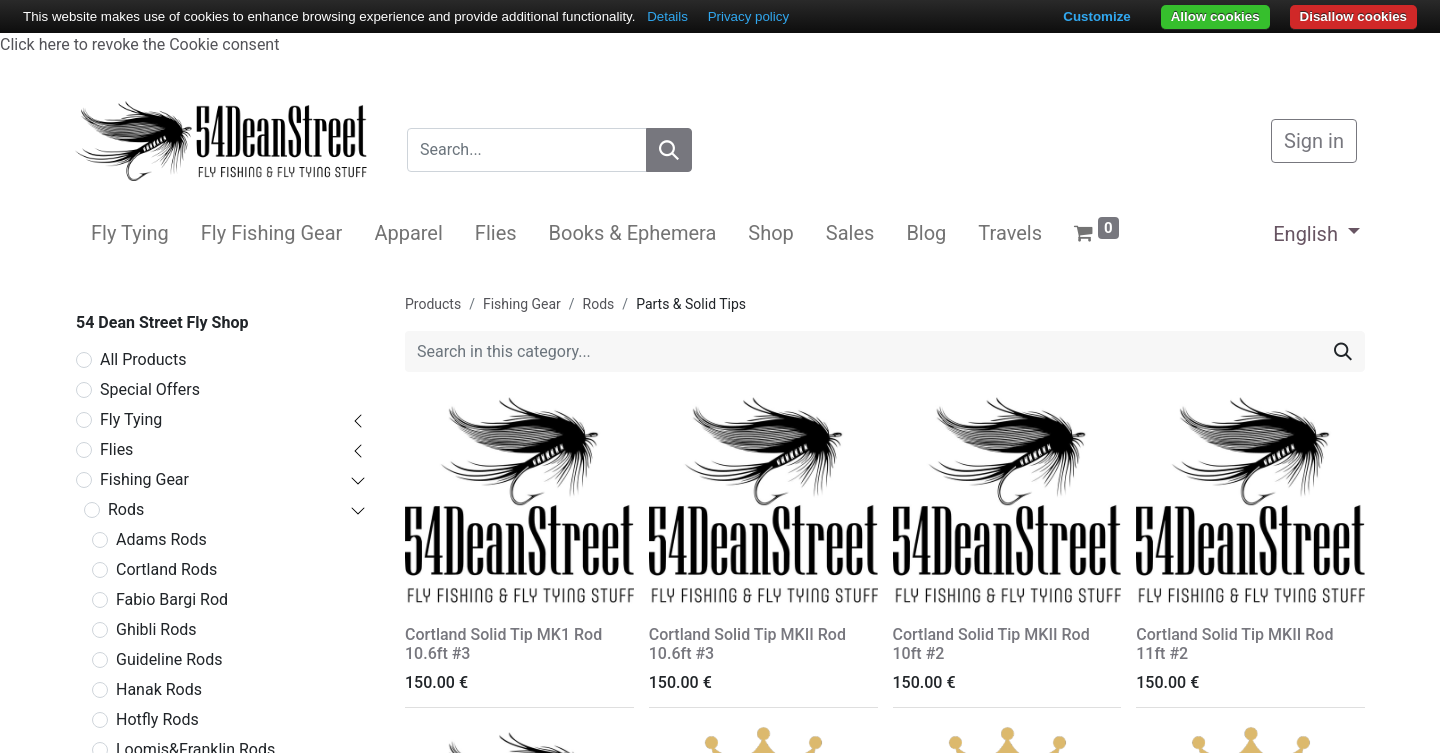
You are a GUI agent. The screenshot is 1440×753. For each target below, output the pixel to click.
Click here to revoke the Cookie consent (139, 44)
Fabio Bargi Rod (172, 599)
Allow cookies (1215, 16)
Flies (116, 449)
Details (667, 16)
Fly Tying (131, 419)
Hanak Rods (159, 689)
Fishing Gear (144, 479)
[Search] (669, 150)
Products (433, 304)
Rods (126, 509)
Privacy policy (748, 16)
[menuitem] (130, 233)
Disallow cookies (1353, 16)
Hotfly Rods (157, 719)
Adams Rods (161, 539)
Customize (1096, 16)
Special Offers (150, 389)
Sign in (1314, 141)
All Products (143, 359)
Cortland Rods (166, 569)
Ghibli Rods (156, 629)
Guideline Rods (169, 659)
